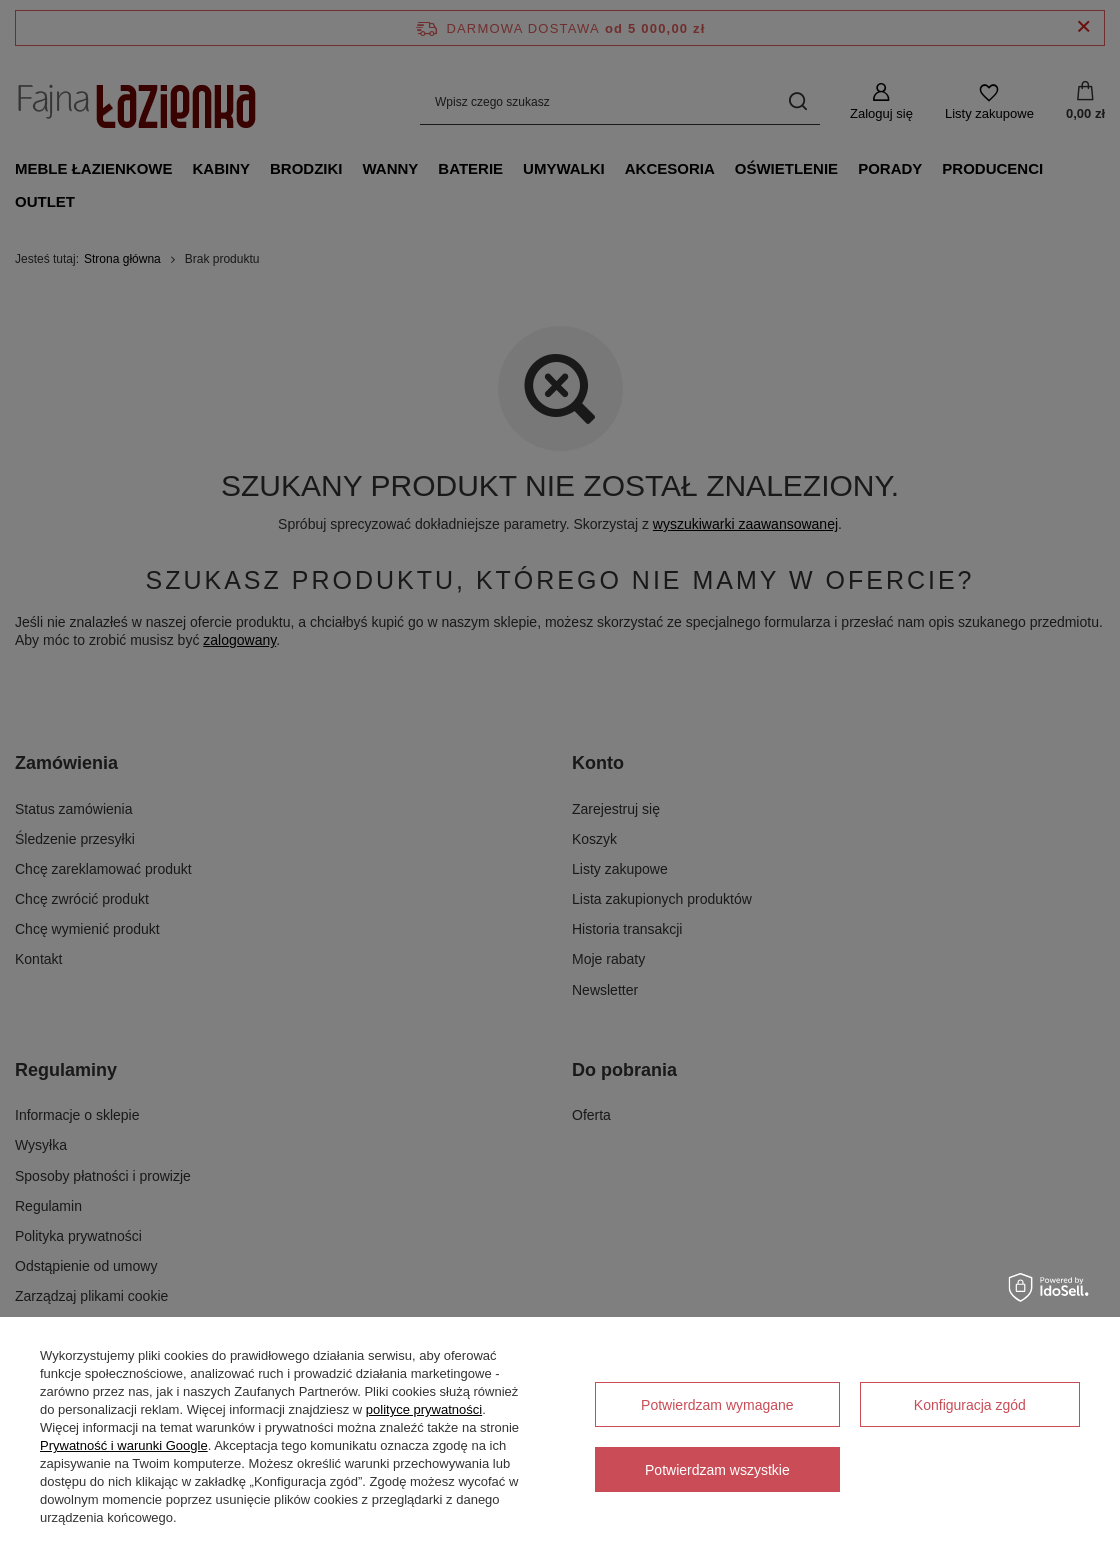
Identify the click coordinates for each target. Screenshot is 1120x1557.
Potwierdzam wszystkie (717, 1470)
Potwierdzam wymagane (717, 1405)
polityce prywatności (424, 1409)
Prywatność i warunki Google (124, 1445)
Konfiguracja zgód (970, 1405)
